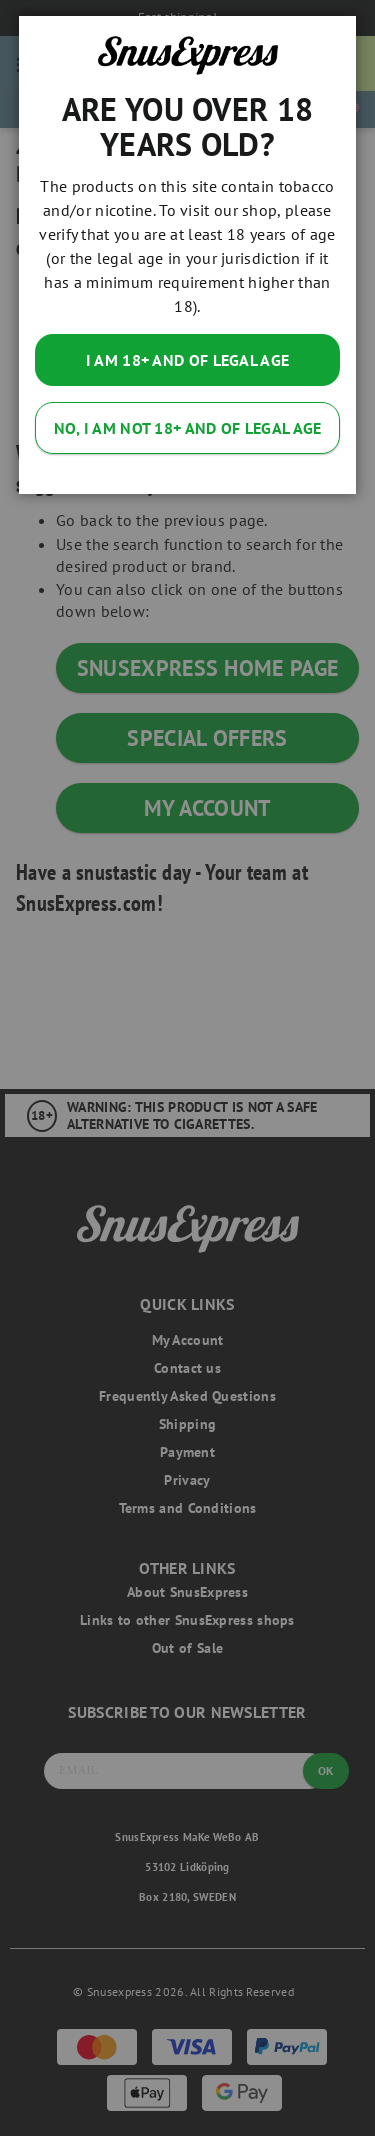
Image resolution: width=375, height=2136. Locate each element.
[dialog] (187, 1068)
